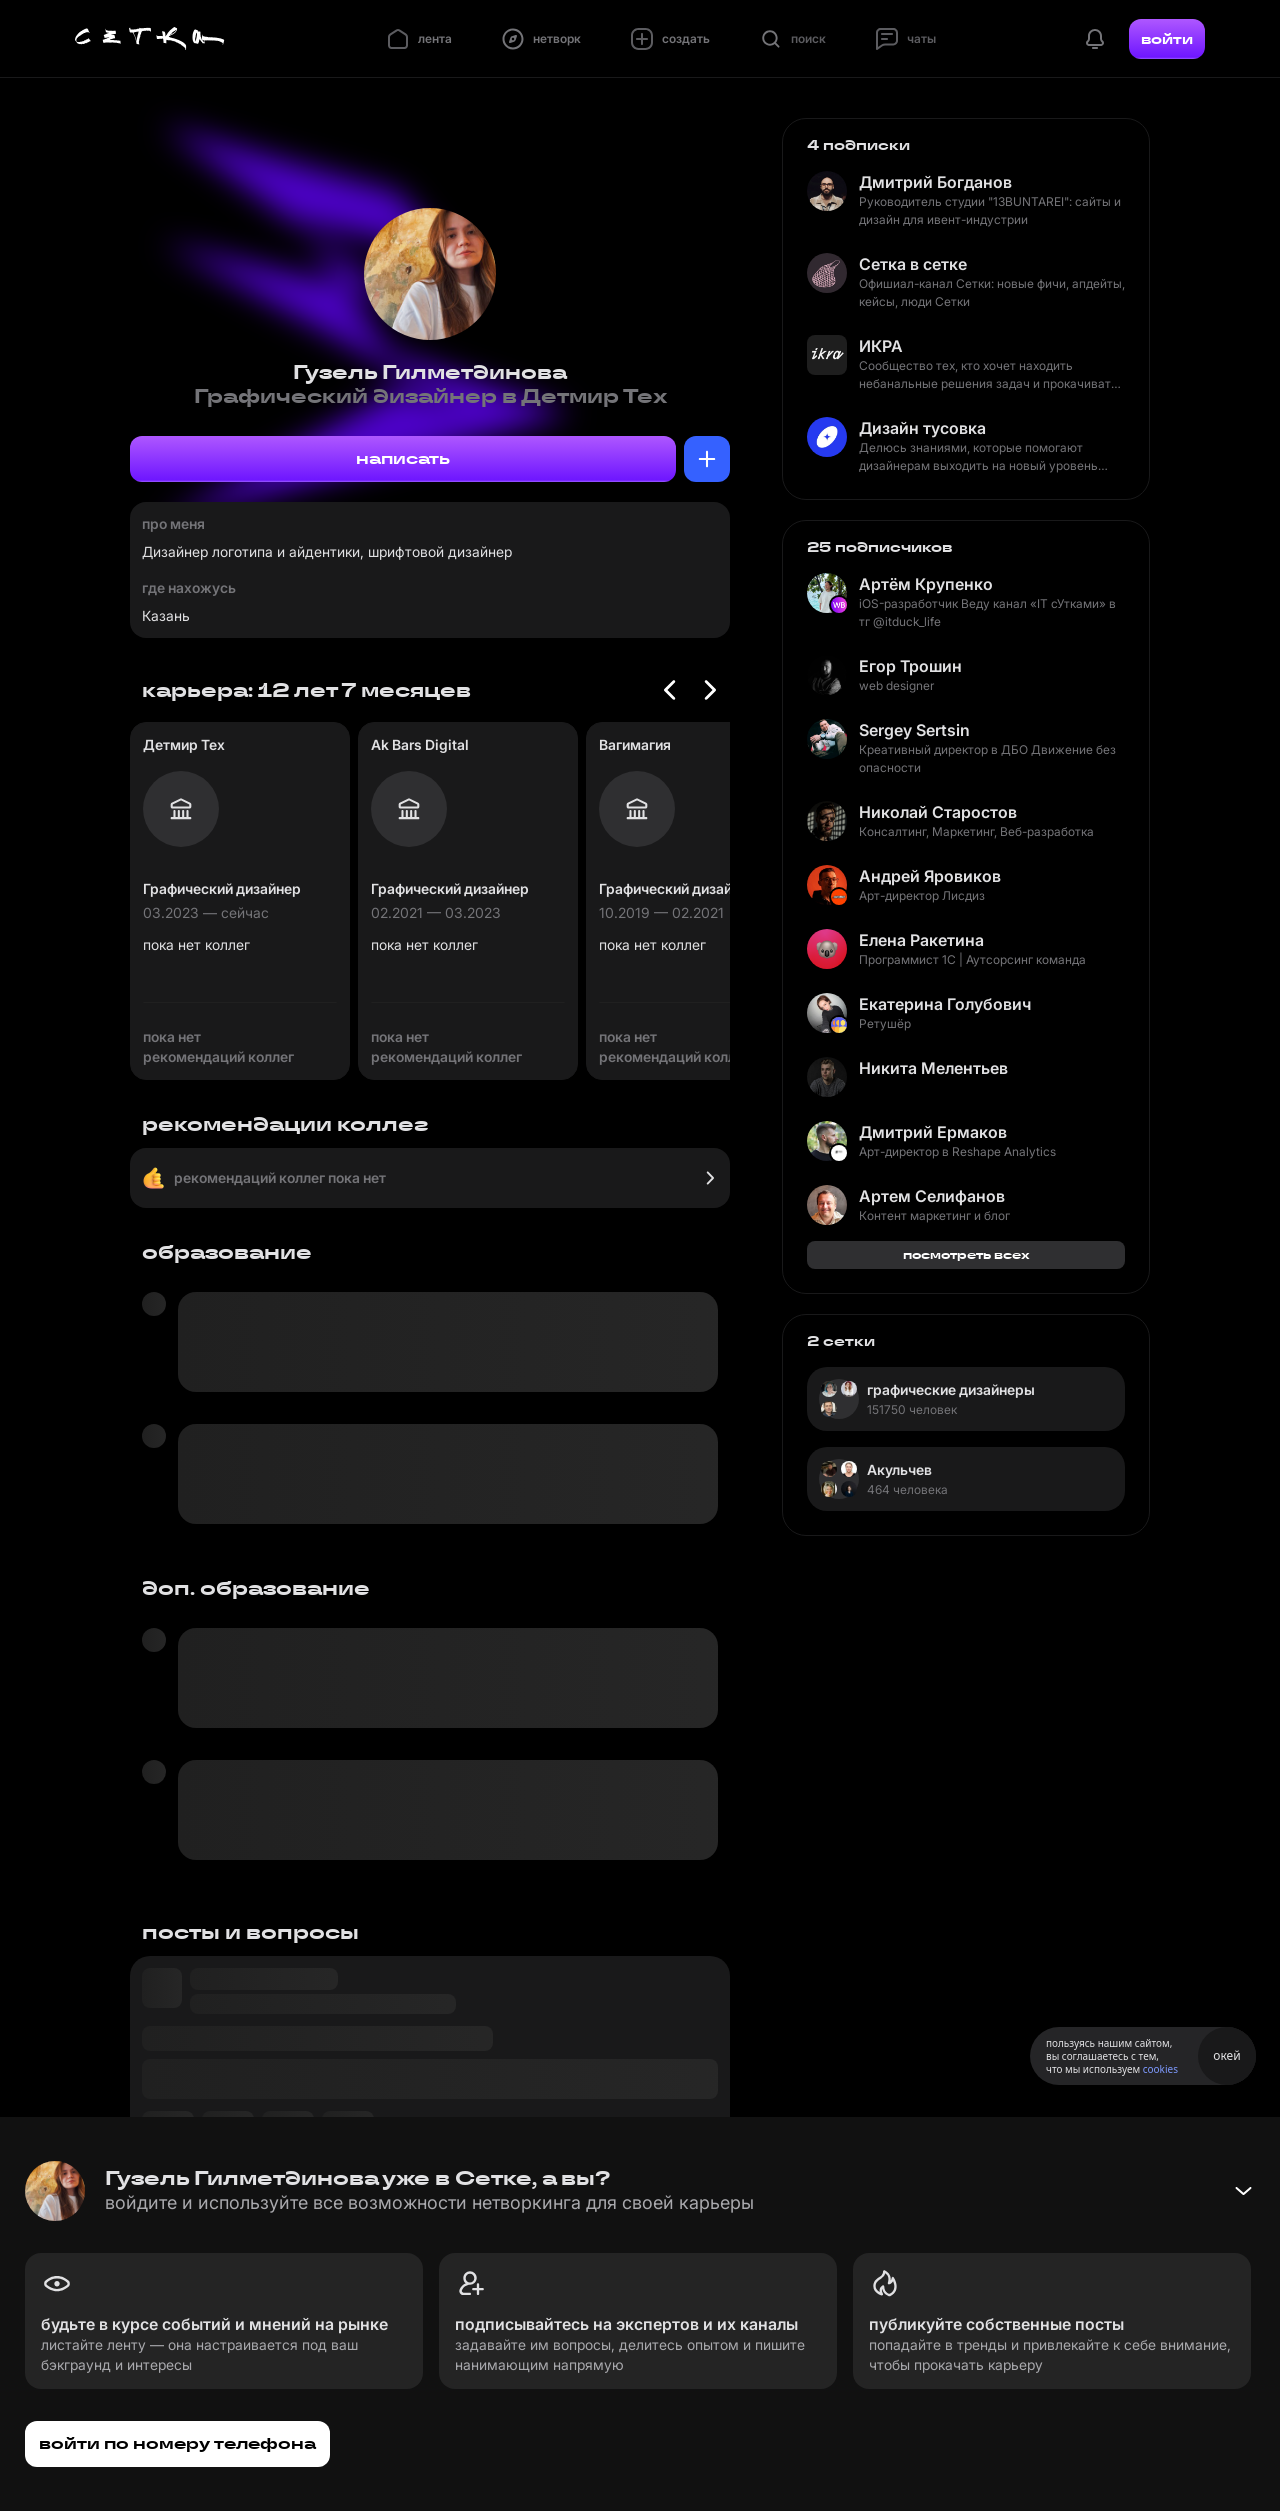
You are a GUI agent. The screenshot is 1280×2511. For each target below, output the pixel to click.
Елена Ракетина (921, 940)
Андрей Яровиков (930, 876)
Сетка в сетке (913, 264)
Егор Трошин (910, 666)
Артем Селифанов (932, 1196)
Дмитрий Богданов (935, 182)
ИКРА (881, 346)
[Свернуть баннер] (1243, 2191)
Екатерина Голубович (945, 1004)
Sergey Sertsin (914, 730)
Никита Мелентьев (933, 1068)
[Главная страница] (150, 39)
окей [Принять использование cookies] (1226, 2055)
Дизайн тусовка (922, 428)
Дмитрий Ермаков (933, 1132)
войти (1167, 39)
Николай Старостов (938, 812)
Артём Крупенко (926, 584)
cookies (1160, 2069)
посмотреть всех (966, 1254)
